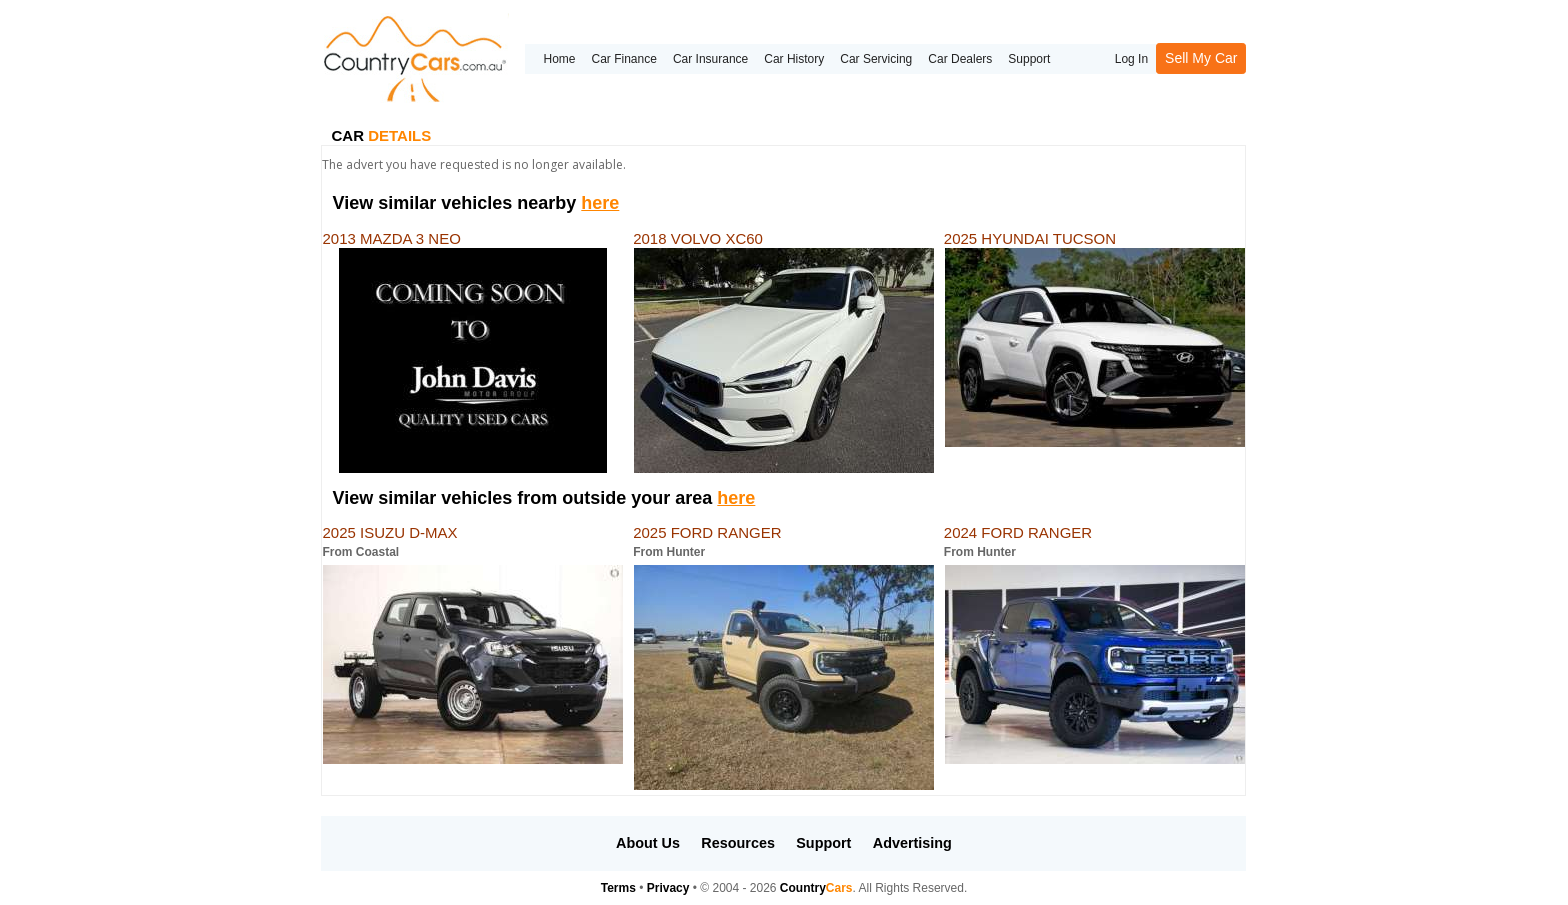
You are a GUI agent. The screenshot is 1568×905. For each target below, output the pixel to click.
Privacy (668, 888)
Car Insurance (710, 59)
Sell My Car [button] (1201, 58)
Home (559, 59)
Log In (1131, 59)
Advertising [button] (912, 843)
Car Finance (624, 59)
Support (1029, 59)
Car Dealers (960, 59)
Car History (794, 59)
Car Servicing (876, 59)
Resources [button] (738, 843)
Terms (618, 888)
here (600, 203)
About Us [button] (648, 843)
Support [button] (823, 843)
